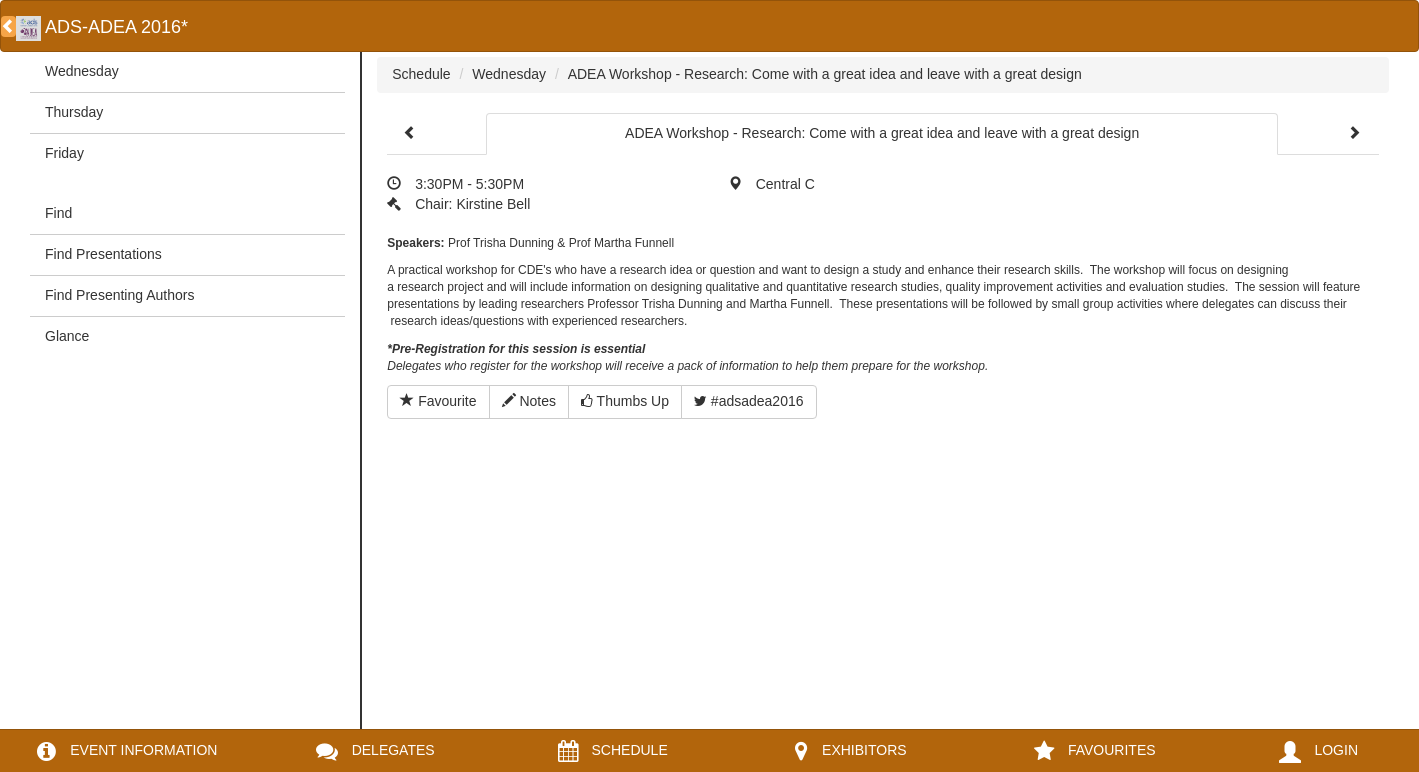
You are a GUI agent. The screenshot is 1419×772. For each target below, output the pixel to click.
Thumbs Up (625, 401)
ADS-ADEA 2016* (102, 27)
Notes (529, 401)
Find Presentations (103, 254)
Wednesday (82, 71)
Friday (64, 153)
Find (58, 213)
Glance (67, 336)
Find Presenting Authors (119, 295)
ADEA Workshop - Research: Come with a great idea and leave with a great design (825, 74)
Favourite (438, 401)
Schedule (421, 74)
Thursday (74, 112)
